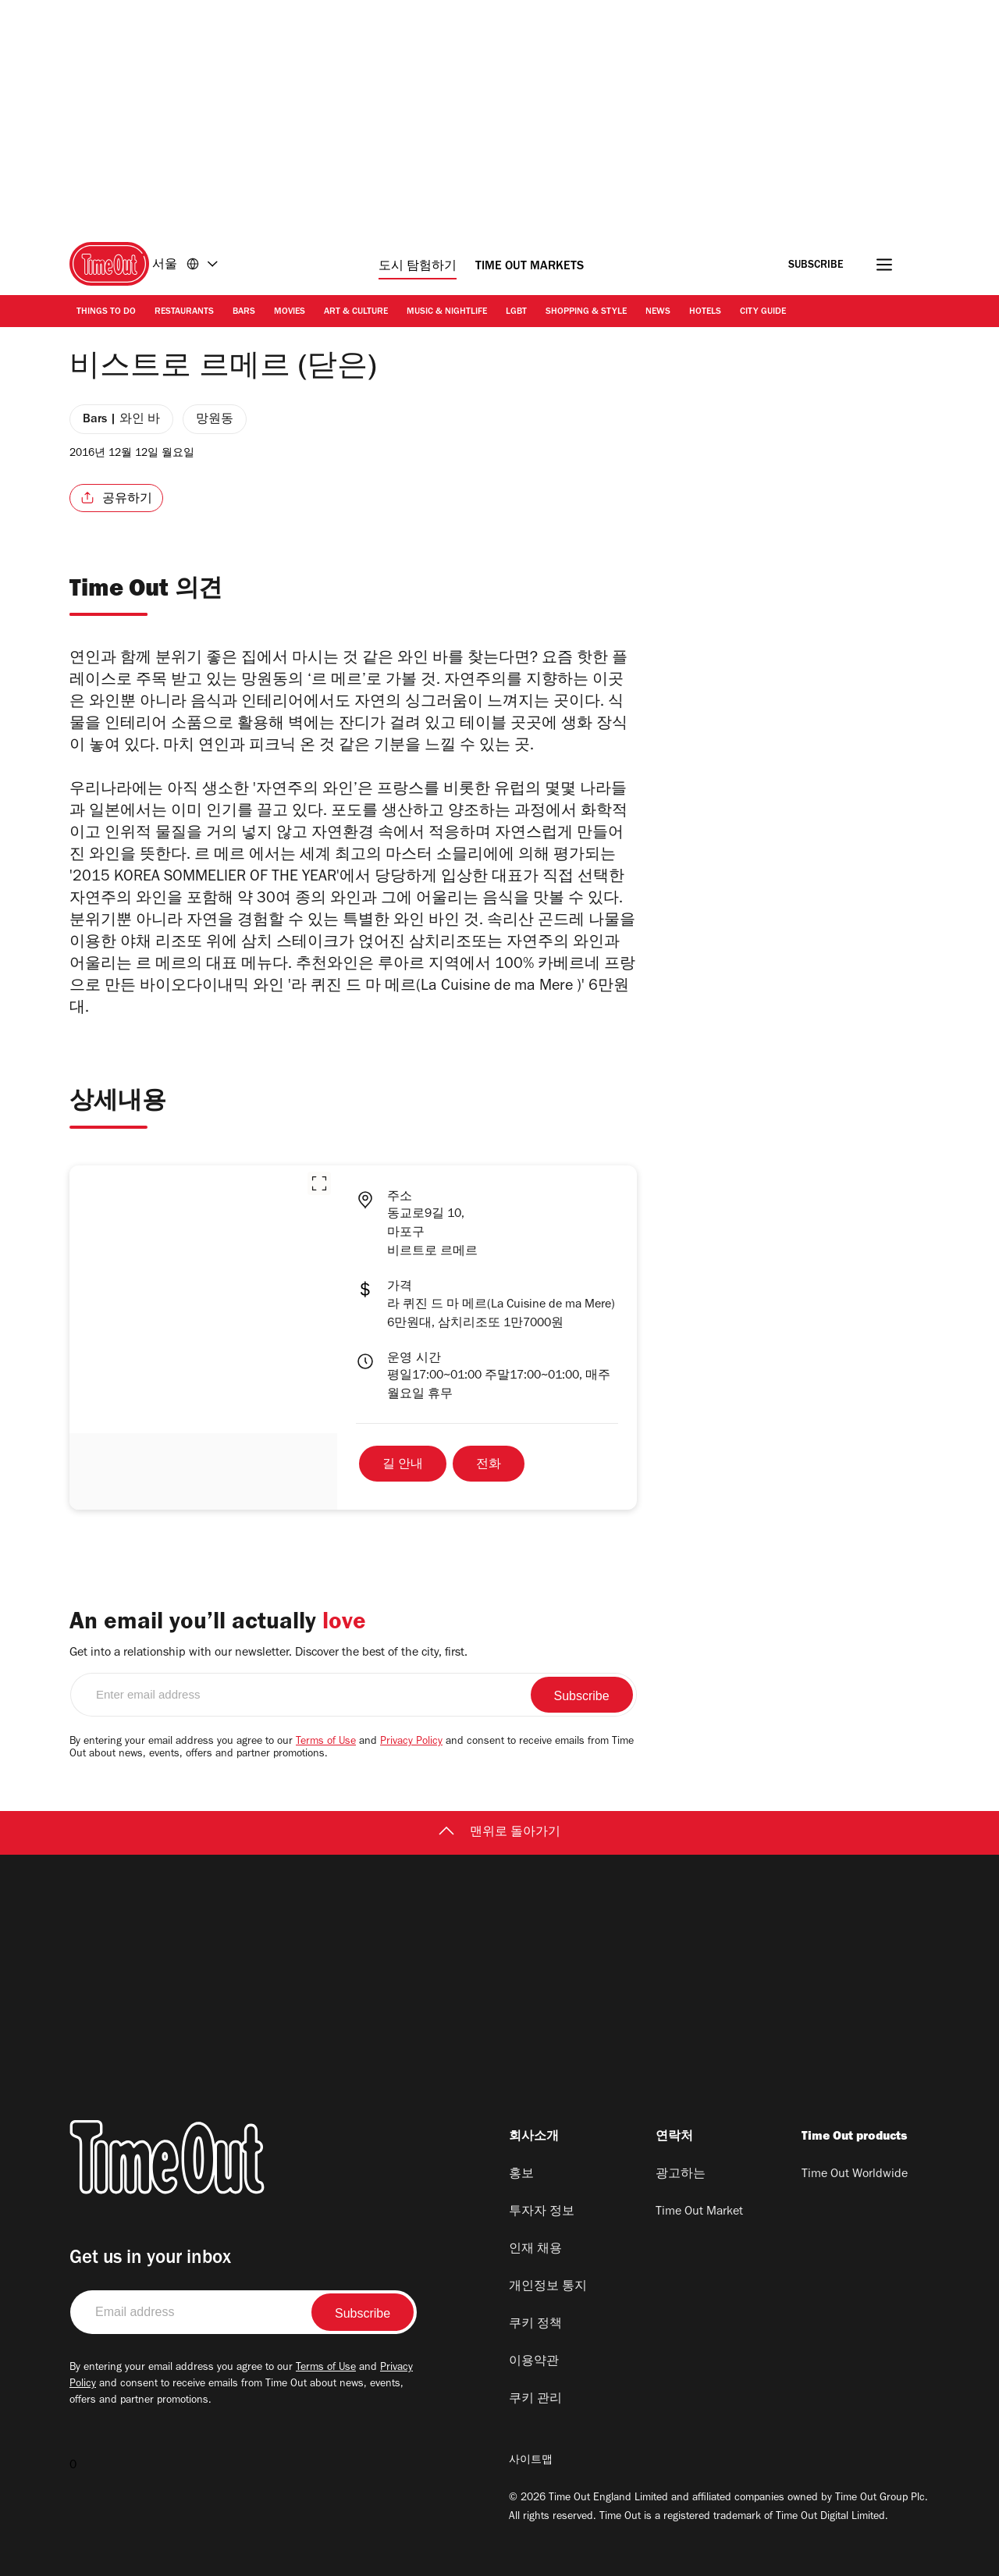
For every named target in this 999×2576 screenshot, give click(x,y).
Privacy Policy (411, 1742)
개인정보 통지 (548, 2287)
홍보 (521, 2175)
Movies (289, 312)
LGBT (516, 312)
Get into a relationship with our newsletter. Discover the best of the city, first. (268, 1653)
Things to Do (106, 312)
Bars (244, 312)
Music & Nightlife (447, 312)
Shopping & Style (586, 312)
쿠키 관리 (535, 2399)
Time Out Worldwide (855, 2175)
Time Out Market (699, 2212)
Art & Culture (356, 312)
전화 (488, 1465)
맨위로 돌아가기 (499, 1833)
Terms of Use (326, 1742)
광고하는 (681, 2175)
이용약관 (534, 2362)
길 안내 (402, 1465)
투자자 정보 (541, 2212)
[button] (319, 1183)
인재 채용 (535, 2249)
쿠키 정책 (535, 2324)
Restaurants (184, 312)
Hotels (705, 312)
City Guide (763, 312)
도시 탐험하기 (418, 267)
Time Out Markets (529, 267)
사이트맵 (531, 2461)
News (657, 312)
